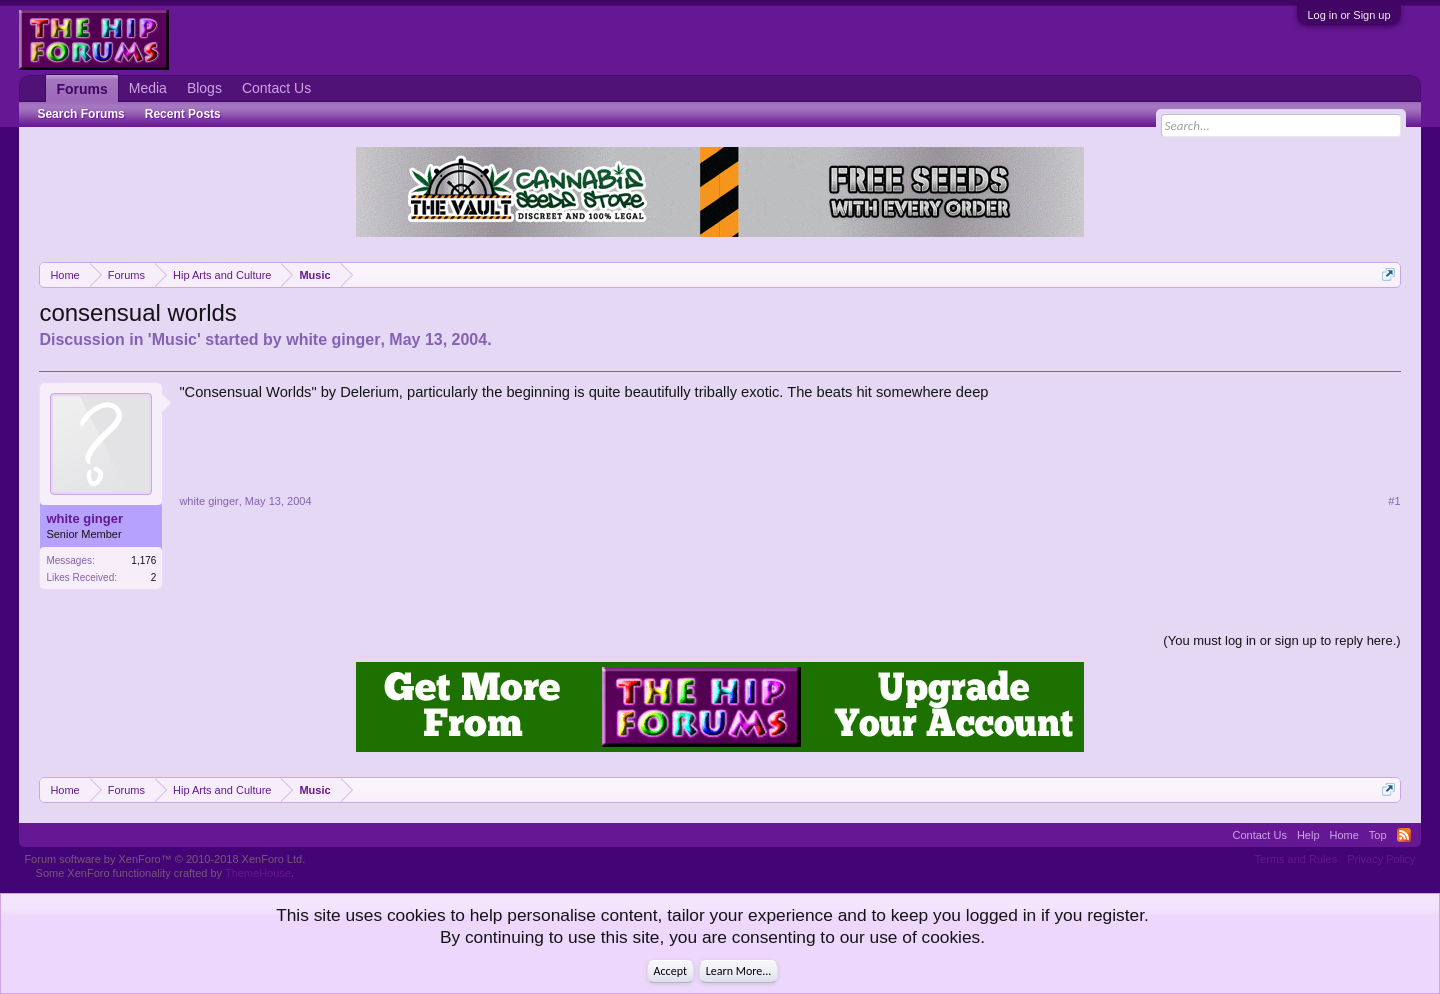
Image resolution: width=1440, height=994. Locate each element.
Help (1308, 835)
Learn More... (739, 971)
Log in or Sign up (1348, 15)
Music (174, 339)
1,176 (143, 560)
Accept (670, 971)
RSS (1404, 835)
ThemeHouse (258, 873)
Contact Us (276, 88)
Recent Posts (183, 114)
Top (1378, 835)
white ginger (333, 339)
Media (148, 88)
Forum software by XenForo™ (164, 859)
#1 (1394, 501)
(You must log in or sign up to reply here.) (1281, 640)
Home (1344, 835)
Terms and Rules (1296, 859)
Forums (81, 89)
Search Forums (80, 114)
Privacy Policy (1381, 859)
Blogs (204, 88)
